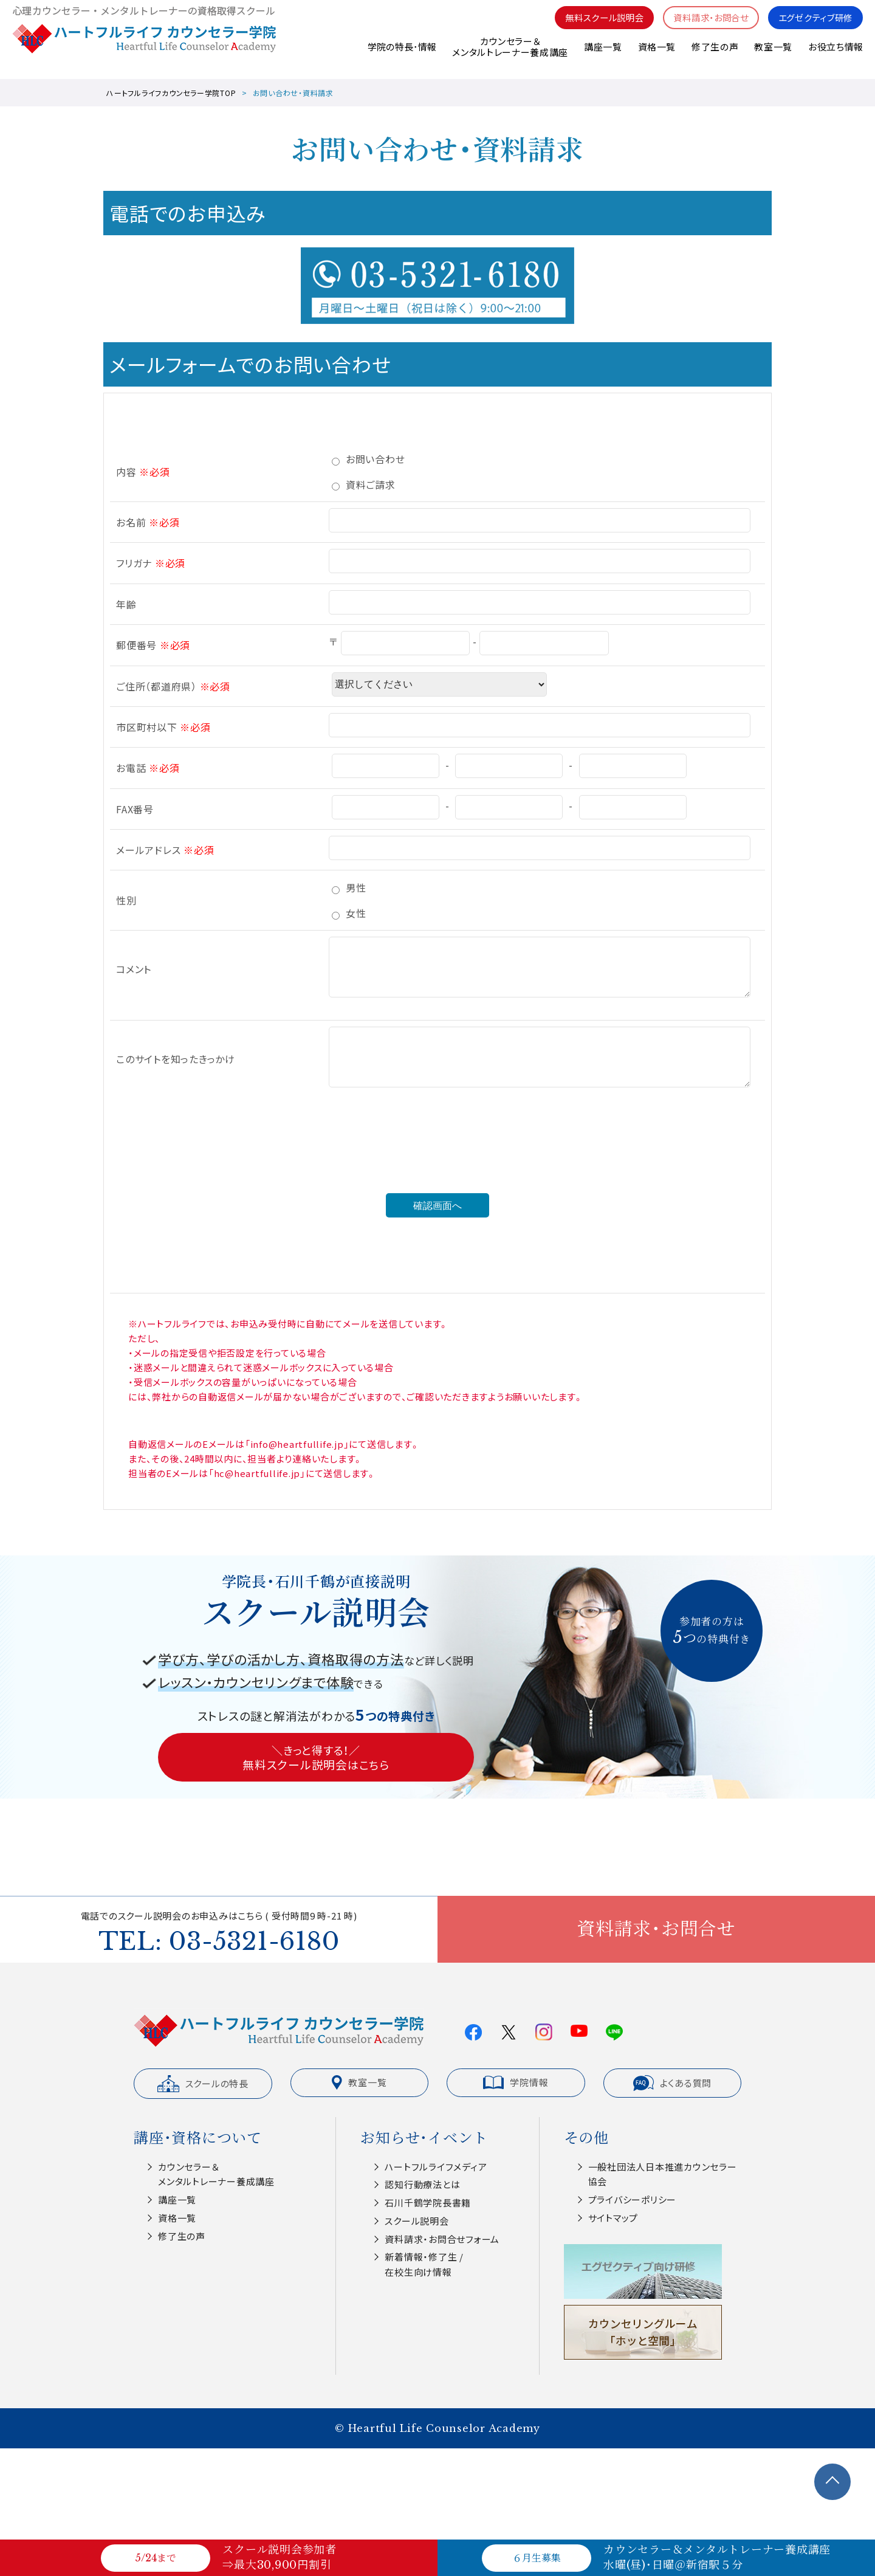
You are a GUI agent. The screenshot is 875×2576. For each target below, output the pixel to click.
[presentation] (437, 1160)
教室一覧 (773, 54)
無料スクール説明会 (591, 24)
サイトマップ (613, 2217)
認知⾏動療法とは (422, 2184)
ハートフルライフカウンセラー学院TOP (171, 93)
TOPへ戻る (832, 2482)
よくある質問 (672, 2083)
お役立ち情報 (835, 54)
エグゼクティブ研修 (813, 24)
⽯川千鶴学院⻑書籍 (428, 2202)
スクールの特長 (203, 2083)
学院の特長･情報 (400, 54)
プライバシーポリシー (632, 2199)
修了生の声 (714, 54)
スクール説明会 (416, 2220)
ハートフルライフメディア (436, 2166)
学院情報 (515, 2082)
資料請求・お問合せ (703, 24)
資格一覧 (656, 54)
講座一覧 (602, 54)
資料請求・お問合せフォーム (442, 2239)
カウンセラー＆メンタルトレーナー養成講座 (509, 54)
